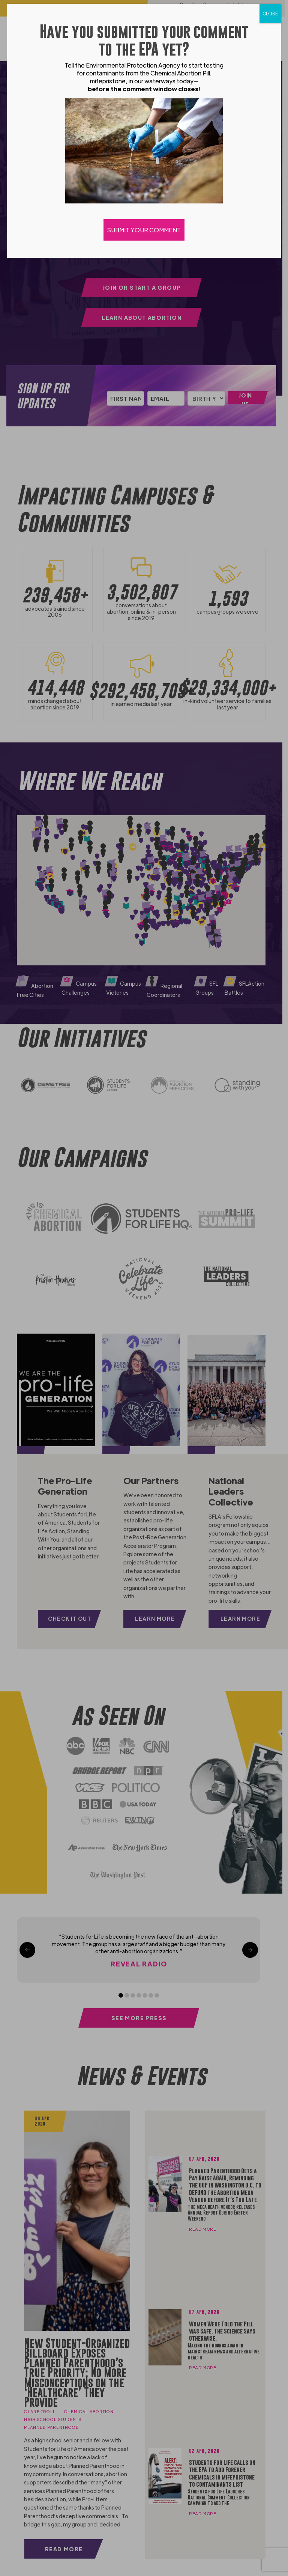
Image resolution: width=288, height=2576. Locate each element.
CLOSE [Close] (270, 14)
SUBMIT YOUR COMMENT (144, 230)
